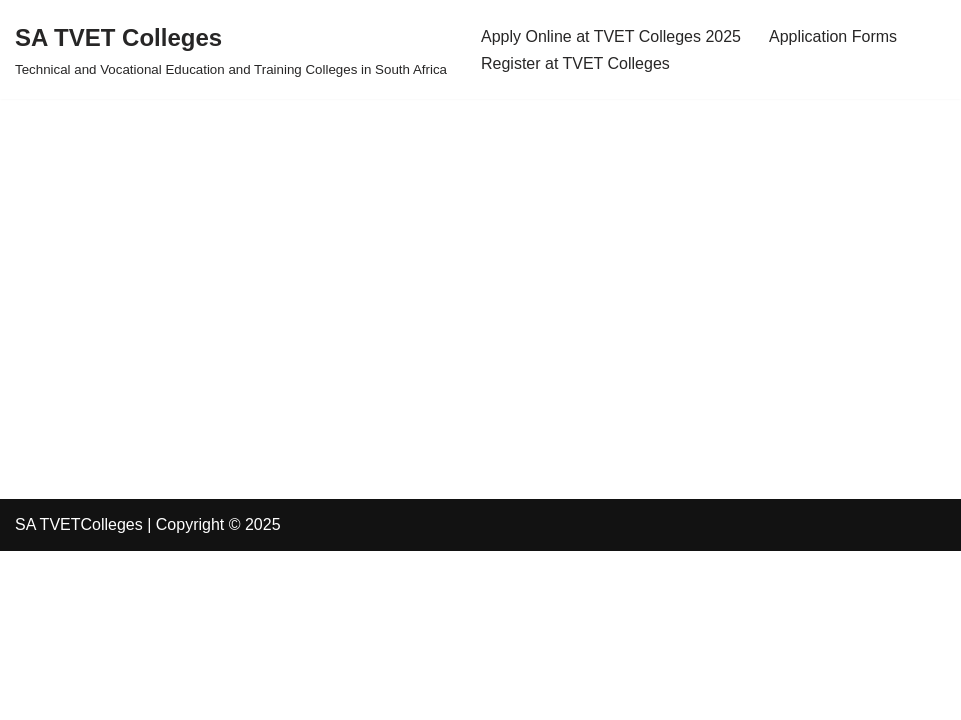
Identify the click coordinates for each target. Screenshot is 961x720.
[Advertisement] (480, 239)
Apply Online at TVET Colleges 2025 (611, 36)
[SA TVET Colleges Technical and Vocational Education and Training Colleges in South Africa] (231, 49)
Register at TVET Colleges (575, 63)
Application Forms (833, 36)
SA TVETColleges (79, 524)
